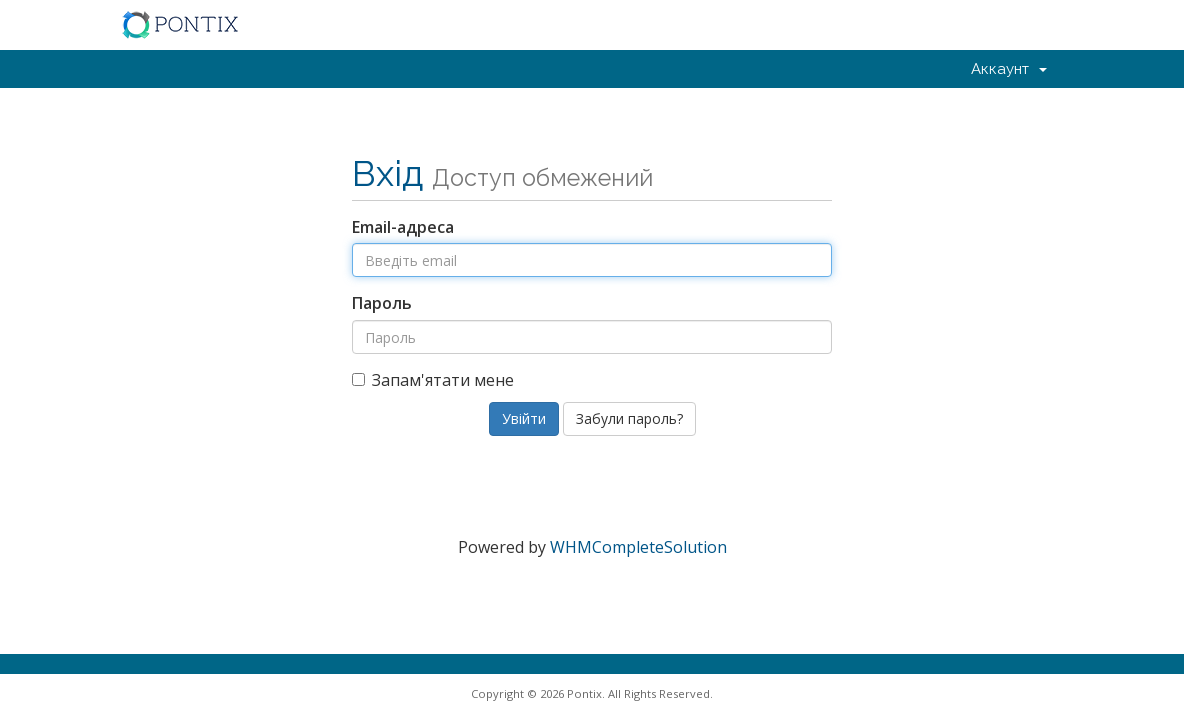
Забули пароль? (629, 418)
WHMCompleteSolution (638, 547)
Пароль (382, 303)
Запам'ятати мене (433, 380)
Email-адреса (403, 227)
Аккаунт (1009, 69)
